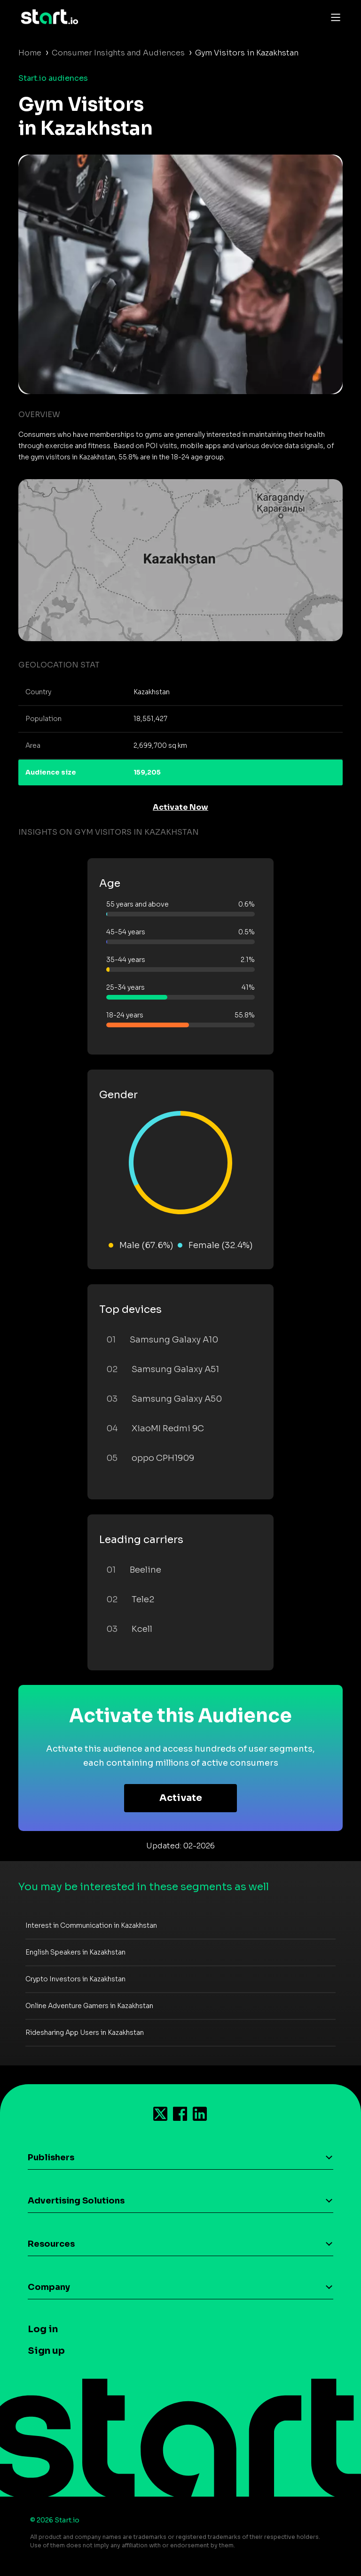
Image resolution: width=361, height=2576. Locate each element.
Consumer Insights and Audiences (118, 53)
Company (49, 2287)
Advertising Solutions (76, 2201)
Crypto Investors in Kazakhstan (75, 1979)
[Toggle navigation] (333, 17)
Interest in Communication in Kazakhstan (91, 1925)
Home (29, 53)
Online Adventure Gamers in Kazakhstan (89, 2006)
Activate (180, 1798)
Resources (51, 2244)
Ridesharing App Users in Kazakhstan (84, 2032)
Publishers (51, 2157)
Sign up (46, 2351)
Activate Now (180, 807)
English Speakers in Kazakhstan (75, 1952)
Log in (43, 2329)
